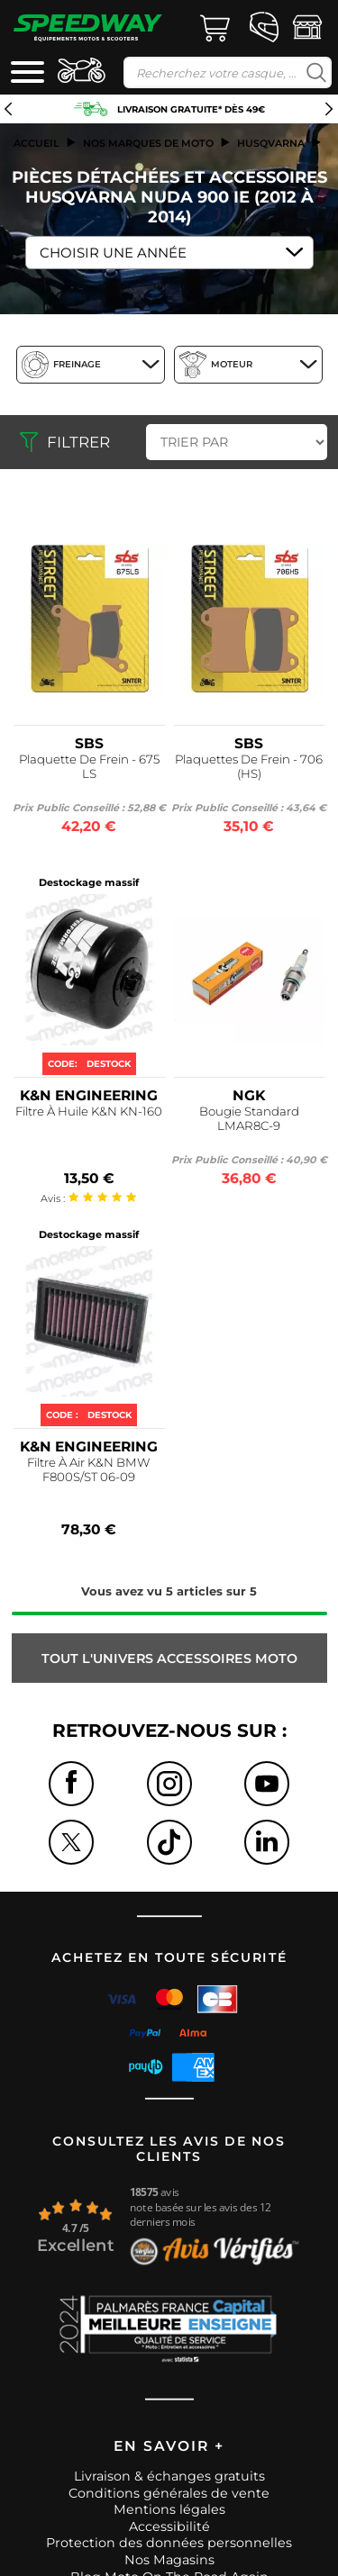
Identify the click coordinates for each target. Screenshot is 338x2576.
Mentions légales (169, 2509)
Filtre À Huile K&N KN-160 (88, 1111)
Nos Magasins (169, 2560)
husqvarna (271, 143)
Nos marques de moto (148, 143)
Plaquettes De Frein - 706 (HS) (249, 766)
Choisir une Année (113, 252)
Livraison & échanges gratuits (169, 2476)
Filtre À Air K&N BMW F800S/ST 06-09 (89, 1469)
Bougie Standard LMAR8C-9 (249, 1118)
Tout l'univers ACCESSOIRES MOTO (169, 1658)
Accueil (36, 143)
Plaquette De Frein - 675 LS (89, 766)
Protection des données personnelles (169, 2543)
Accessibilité (169, 2526)
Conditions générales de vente (169, 2493)
